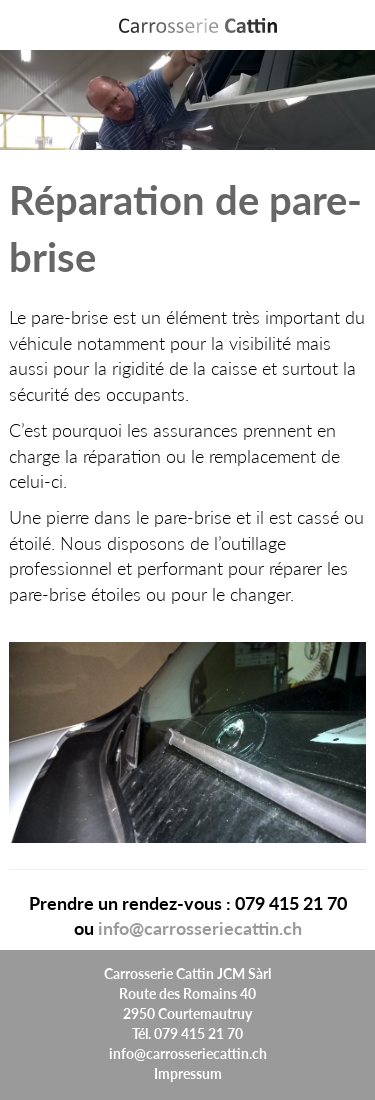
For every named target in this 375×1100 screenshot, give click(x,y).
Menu (353, 25)
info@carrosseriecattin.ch (200, 927)
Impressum (188, 1073)
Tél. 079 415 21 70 (187, 1033)
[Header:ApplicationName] (198, 25)
